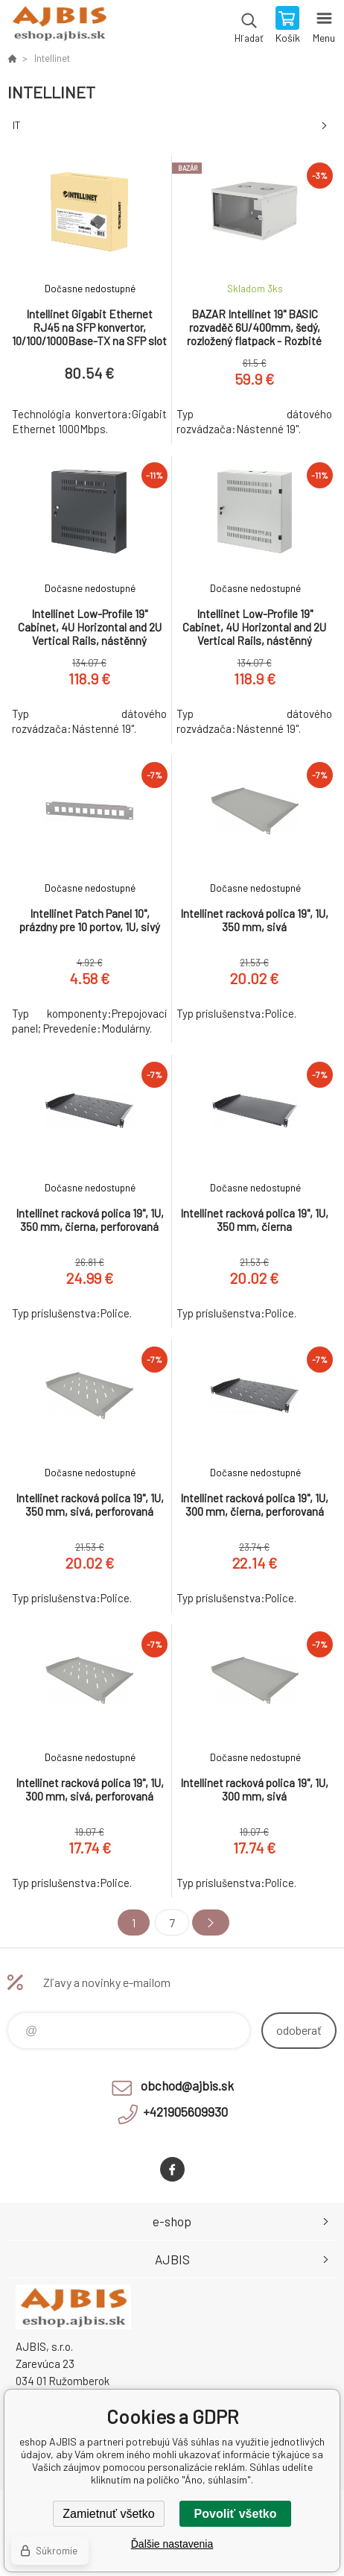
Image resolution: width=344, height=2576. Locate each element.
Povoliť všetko (235, 2513)
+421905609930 (185, 2111)
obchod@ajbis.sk (187, 2085)
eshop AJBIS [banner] (58, 26)
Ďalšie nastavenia (172, 2544)
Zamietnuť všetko (108, 2513)
